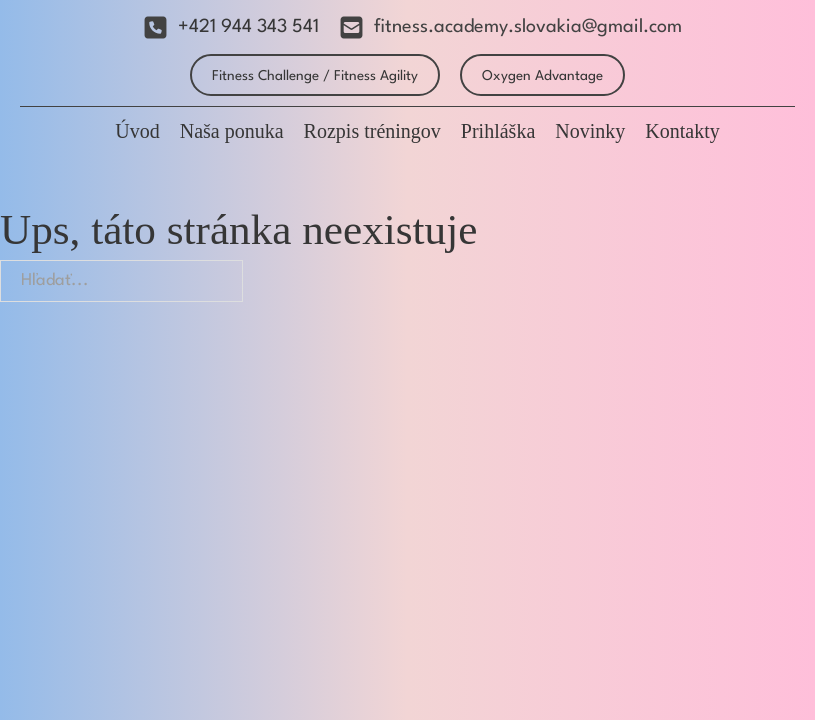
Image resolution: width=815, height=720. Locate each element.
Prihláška (498, 131)
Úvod (137, 131)
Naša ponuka (232, 131)
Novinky (590, 131)
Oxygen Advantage (542, 76)
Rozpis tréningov (372, 131)
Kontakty (682, 131)
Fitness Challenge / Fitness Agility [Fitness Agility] (315, 76)
